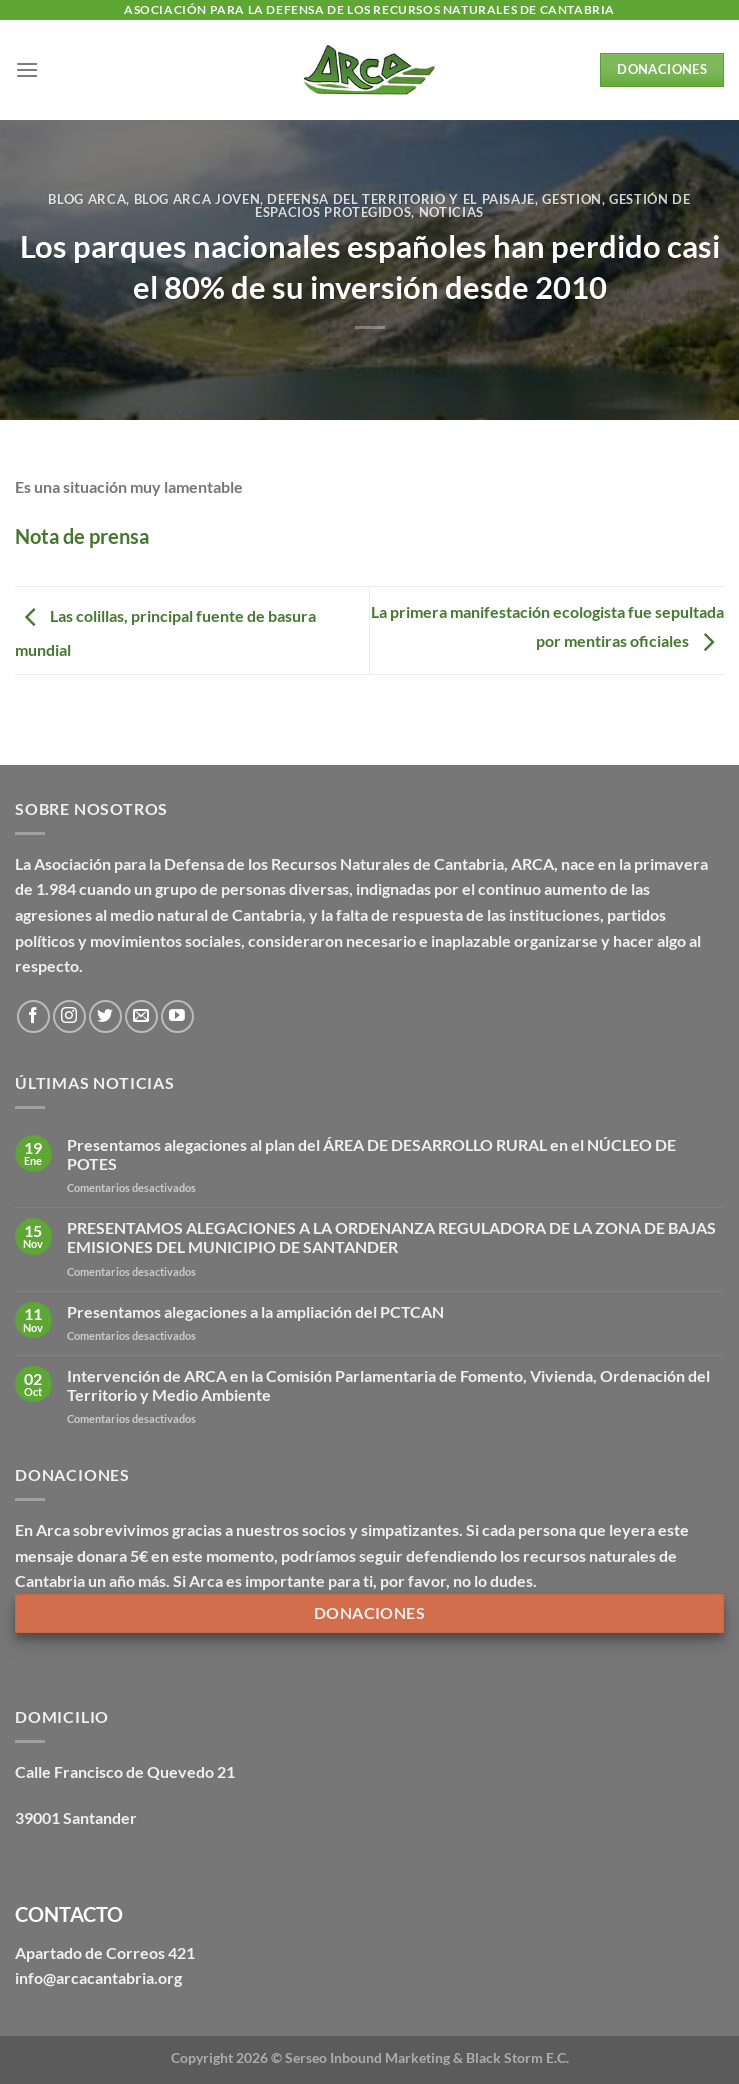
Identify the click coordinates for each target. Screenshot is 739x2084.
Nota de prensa (82, 536)
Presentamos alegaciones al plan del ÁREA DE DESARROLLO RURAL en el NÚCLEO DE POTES (371, 1154)
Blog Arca (87, 199)
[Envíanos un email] (141, 1016)
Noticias (451, 212)
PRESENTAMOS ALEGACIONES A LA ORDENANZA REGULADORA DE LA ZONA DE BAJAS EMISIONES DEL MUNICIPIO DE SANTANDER (391, 1237)
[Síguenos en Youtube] (177, 1016)
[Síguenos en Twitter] (105, 1016)
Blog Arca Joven (197, 199)
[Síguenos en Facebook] (33, 1016)
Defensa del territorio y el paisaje (401, 199)
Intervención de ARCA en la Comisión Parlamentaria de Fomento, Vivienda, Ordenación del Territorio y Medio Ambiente (388, 1385)
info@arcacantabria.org (98, 1977)
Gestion (572, 199)
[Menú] (27, 69)
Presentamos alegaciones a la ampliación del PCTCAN (255, 1311)
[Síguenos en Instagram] (69, 1016)
